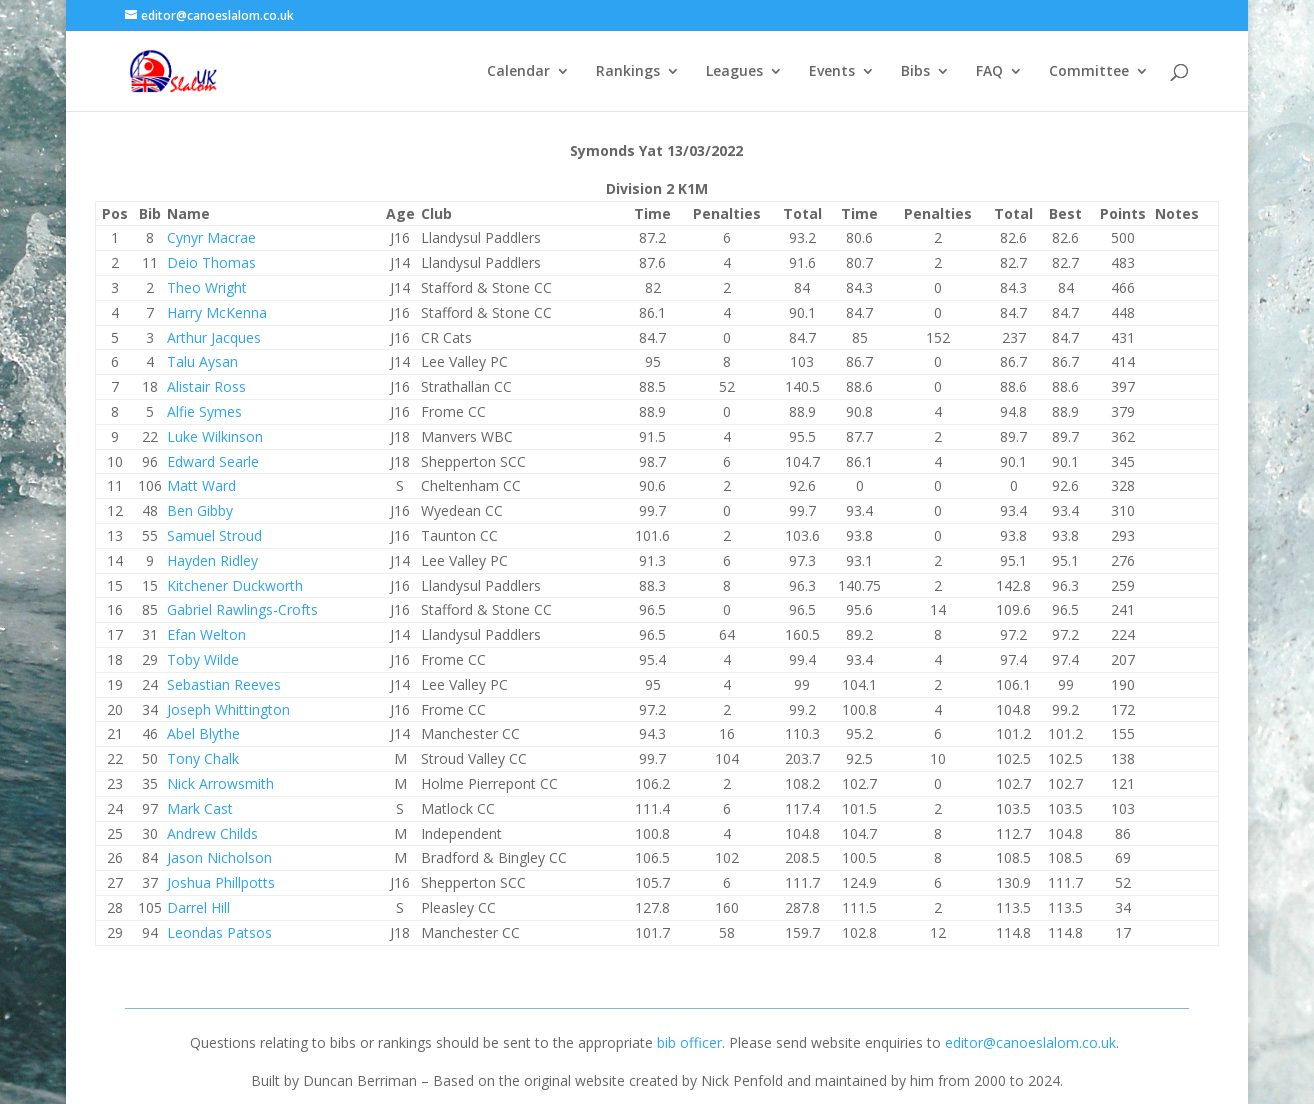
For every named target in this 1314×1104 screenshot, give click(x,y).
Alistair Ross (206, 386)
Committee (1089, 72)
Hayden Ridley (212, 560)
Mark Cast (200, 808)
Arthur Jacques (214, 337)
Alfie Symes (204, 411)
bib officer (689, 1042)
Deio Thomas (211, 262)
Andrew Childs (212, 833)
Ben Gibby (200, 510)
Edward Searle (213, 461)
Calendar (518, 72)
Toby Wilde (203, 659)
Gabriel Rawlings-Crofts (242, 609)
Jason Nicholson (219, 857)
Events (832, 72)
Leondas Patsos (219, 932)
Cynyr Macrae (211, 237)
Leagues (734, 72)
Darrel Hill (198, 907)
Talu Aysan (202, 361)
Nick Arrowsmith (220, 783)
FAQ (989, 72)
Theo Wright (207, 287)
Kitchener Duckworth (235, 585)
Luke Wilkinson (215, 436)
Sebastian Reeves (224, 684)
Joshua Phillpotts (221, 882)
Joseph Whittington (228, 709)
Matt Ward (201, 485)
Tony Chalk (203, 758)
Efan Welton (206, 634)
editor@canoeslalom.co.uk (1030, 1042)
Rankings (628, 72)
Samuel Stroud (214, 535)
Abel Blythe (203, 733)
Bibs (915, 72)
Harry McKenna (217, 312)
